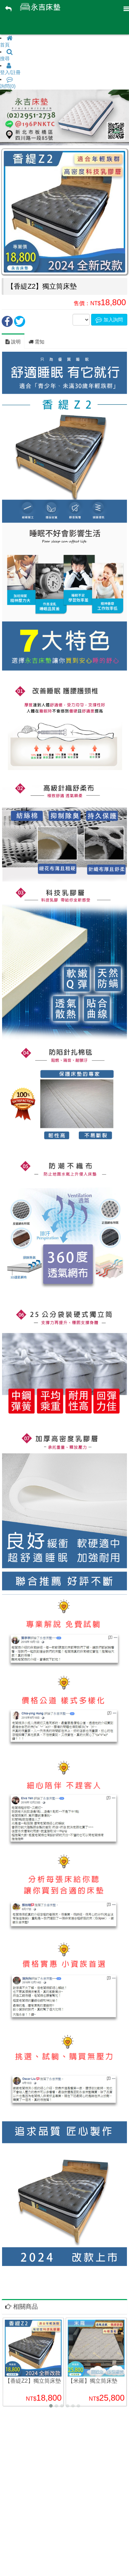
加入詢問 (109, 319)
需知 (36, 341)
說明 (13, 341)
